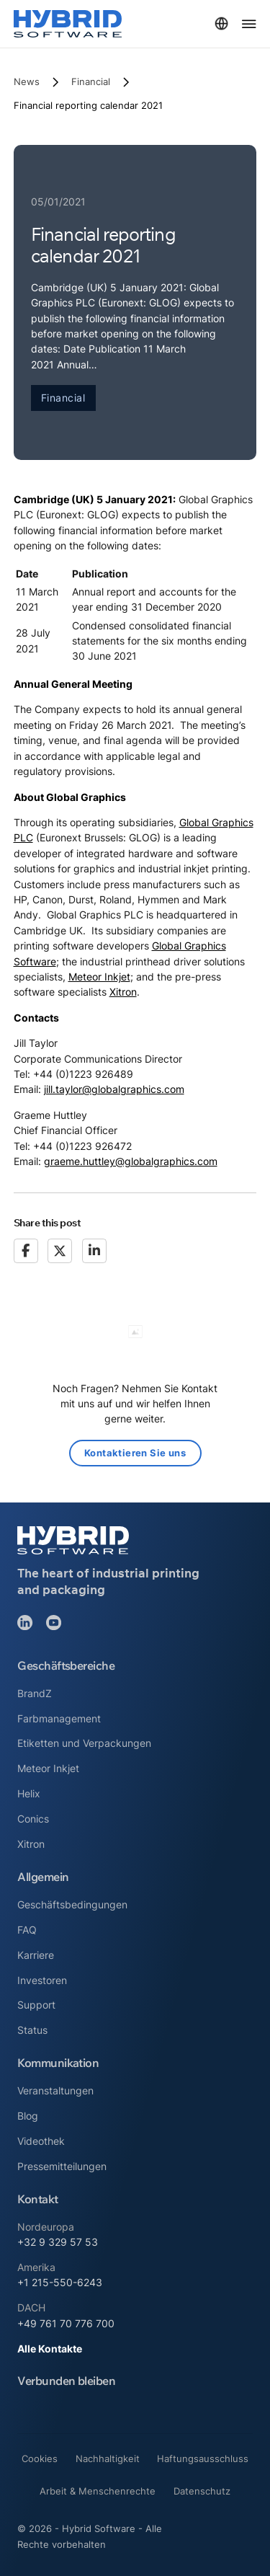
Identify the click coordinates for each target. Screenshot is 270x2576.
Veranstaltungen (55, 2090)
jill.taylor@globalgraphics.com (114, 1089)
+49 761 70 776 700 (65, 2323)
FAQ (27, 1930)
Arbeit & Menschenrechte (98, 2491)
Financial (90, 81)
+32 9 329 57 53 (57, 2242)
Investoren (42, 1980)
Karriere (35, 1955)
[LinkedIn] (94, 1251)
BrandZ (34, 1693)
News (27, 81)
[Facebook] (26, 1251)
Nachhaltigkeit (108, 2458)
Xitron (123, 992)
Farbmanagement (59, 1718)
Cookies (40, 2458)
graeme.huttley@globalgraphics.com (130, 1161)
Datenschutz (202, 2491)
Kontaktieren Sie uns (135, 1453)
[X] (60, 1251)
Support (36, 2005)
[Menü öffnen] (249, 23)
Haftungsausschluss (202, 2458)
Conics (33, 1819)
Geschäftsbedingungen (72, 1904)
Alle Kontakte (49, 2348)
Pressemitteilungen (62, 2166)
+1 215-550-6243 (59, 2282)
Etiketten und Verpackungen (84, 1743)
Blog (27, 2116)
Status (32, 2030)
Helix (28, 1793)
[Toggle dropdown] (221, 23)
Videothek (41, 2141)
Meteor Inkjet (99, 976)
